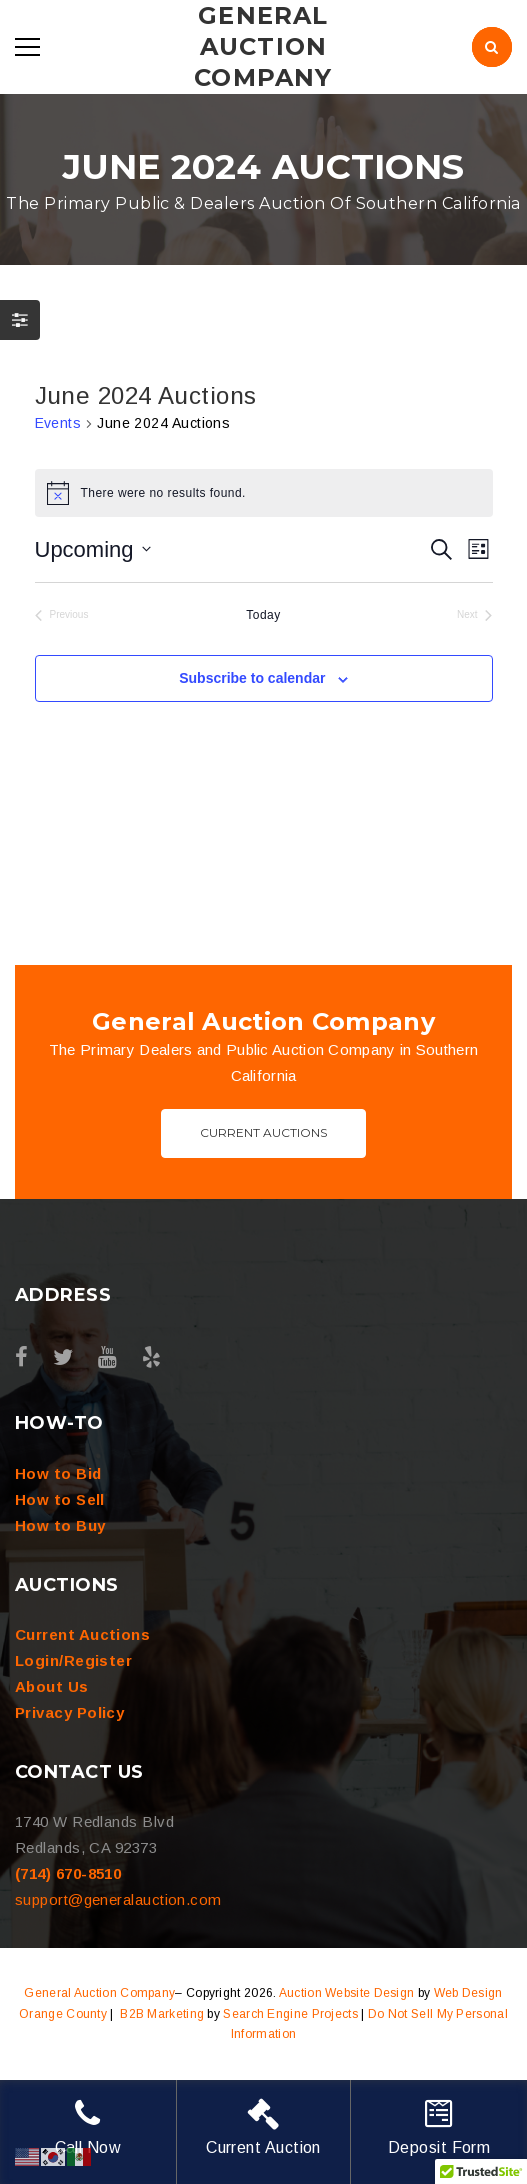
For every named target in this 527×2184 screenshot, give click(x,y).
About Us (52, 1686)
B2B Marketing (162, 2014)
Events (58, 423)
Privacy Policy (69, 1712)
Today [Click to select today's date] (263, 615)
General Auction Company (99, 1993)
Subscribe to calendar (252, 678)
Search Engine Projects (290, 2014)
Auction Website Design (347, 1993)
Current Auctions (263, 1132)
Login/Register (73, 1660)
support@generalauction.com (118, 1899)
